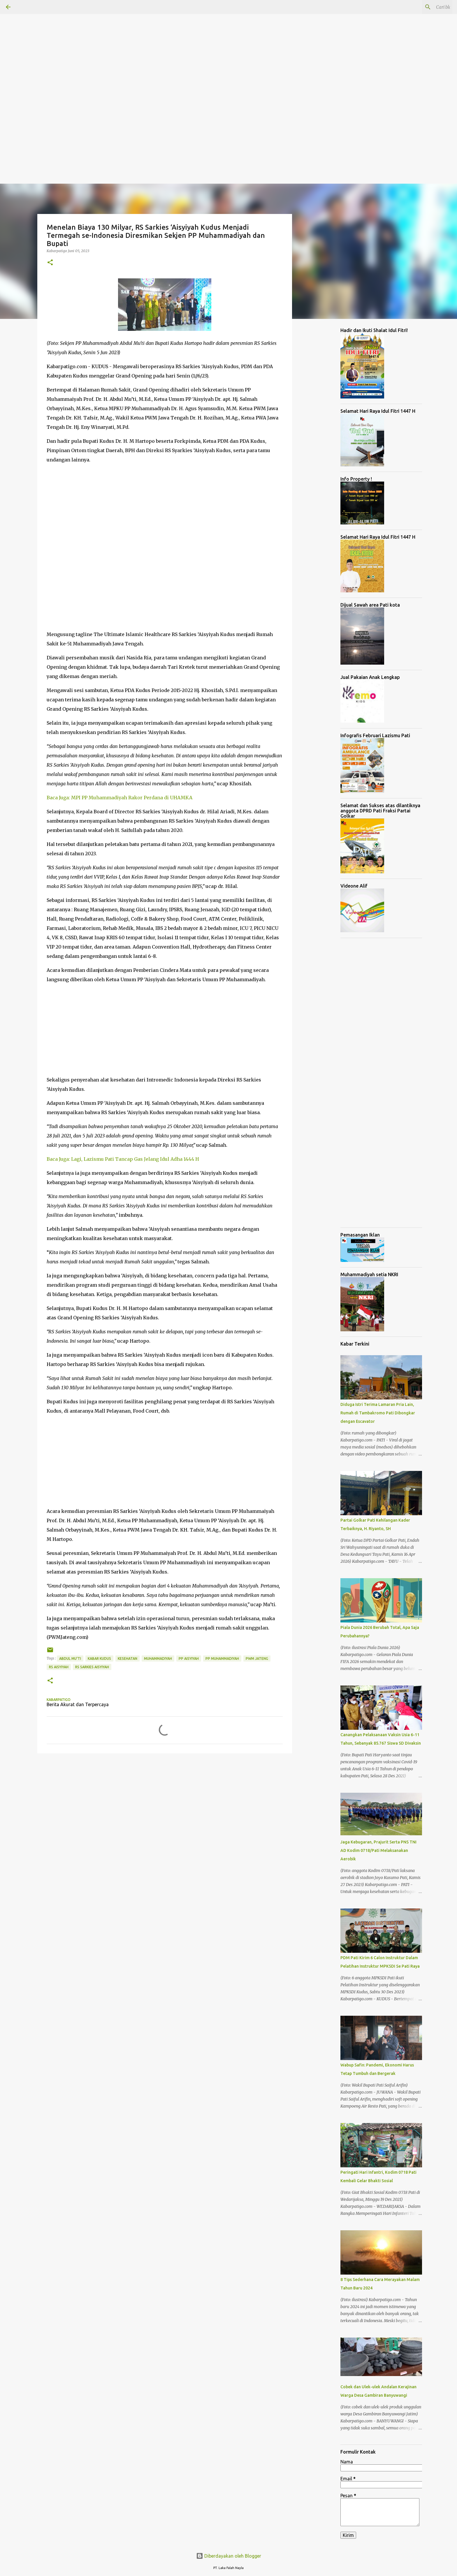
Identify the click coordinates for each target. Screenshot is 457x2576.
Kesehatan (127, 1658)
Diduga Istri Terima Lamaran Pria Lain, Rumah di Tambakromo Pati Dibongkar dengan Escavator (377, 1413)
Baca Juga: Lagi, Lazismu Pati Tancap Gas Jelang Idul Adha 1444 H (123, 1159)
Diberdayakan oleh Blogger (228, 2556)
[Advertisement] (175, 41)
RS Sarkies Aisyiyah (92, 1667)
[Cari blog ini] (421, 7)
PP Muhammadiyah (222, 1658)
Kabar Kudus (99, 1658)
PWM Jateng (257, 1658)
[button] (50, 263)
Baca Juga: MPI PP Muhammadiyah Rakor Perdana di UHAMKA (119, 797)
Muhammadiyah (158, 1658)
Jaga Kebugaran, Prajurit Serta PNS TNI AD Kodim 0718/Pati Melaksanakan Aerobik (378, 1850)
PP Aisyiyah (189, 1658)
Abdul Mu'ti (70, 1658)
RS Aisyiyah (58, 1667)
